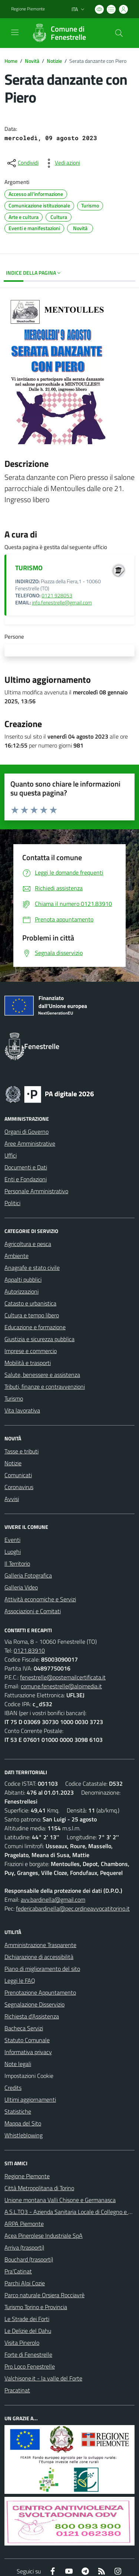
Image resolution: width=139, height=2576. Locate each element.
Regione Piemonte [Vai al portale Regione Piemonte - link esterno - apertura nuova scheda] (28, 9)
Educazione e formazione (35, 1327)
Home (10, 61)
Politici (12, 1202)
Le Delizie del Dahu (27, 2330)
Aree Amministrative (29, 1143)
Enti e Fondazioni (25, 1179)
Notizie (54, 61)
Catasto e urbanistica (30, 1303)
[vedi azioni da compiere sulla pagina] (62, 163)
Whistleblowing (23, 2135)
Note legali (17, 2063)
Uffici (10, 1155)
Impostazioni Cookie (28, 2075)
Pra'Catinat (18, 2271)
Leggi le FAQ (19, 1980)
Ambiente (16, 1255)
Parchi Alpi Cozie (24, 2283)
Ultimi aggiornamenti (30, 2099)
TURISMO (29, 568)
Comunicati (18, 1475)
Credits (12, 2087)
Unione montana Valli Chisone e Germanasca (60, 2199)
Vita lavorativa (22, 1410)
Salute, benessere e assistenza (42, 1374)
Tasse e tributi (21, 1451)
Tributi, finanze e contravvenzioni (44, 1386)
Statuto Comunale (27, 2040)
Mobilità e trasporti (27, 1362)
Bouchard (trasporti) (28, 2259)
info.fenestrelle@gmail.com (62, 602)
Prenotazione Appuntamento (40, 1992)
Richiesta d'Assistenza (31, 2016)
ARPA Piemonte (24, 2223)
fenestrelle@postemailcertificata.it (63, 1677)
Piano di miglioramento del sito (42, 1968)
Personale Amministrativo (36, 1191)
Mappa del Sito (22, 2123)
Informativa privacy (28, 2051)
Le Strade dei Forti (26, 2318)
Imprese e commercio (30, 1350)
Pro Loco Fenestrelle (29, 2366)
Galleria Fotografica (28, 1575)
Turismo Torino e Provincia (35, 2306)
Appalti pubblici (23, 1279)
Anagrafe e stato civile (32, 1267)
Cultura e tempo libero (31, 1315)
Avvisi (11, 1498)
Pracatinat (17, 2390)
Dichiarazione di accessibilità (38, 1956)
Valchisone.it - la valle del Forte (43, 2378)
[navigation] (14, 32)
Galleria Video (21, 1587)
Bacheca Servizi (23, 2028)
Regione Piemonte (27, 2176)
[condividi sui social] (22, 163)
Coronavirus (18, 1486)
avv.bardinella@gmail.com (53, 1899)
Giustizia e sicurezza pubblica (39, 1338)
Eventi (12, 1539)
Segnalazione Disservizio (34, 2004)
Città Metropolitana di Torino (39, 2187)
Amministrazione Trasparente (40, 1944)
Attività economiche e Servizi (40, 1599)
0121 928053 (57, 595)
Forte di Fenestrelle (28, 2354)
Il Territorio (17, 1563)
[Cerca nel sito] (119, 33)
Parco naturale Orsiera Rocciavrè (44, 2295)
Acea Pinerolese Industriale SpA (43, 2235)
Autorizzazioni (21, 1291)
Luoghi (12, 1551)
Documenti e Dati (25, 1167)
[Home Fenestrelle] (66, 33)
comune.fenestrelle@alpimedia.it (61, 1686)
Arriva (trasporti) (24, 2247)
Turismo (13, 1398)
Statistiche (17, 2111)
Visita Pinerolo (21, 2342)
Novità (32, 61)
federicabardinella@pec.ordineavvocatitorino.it (73, 1908)
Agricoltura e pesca (27, 1243)
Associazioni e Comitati (32, 1611)
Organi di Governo (26, 1131)
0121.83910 (29, 1650)
